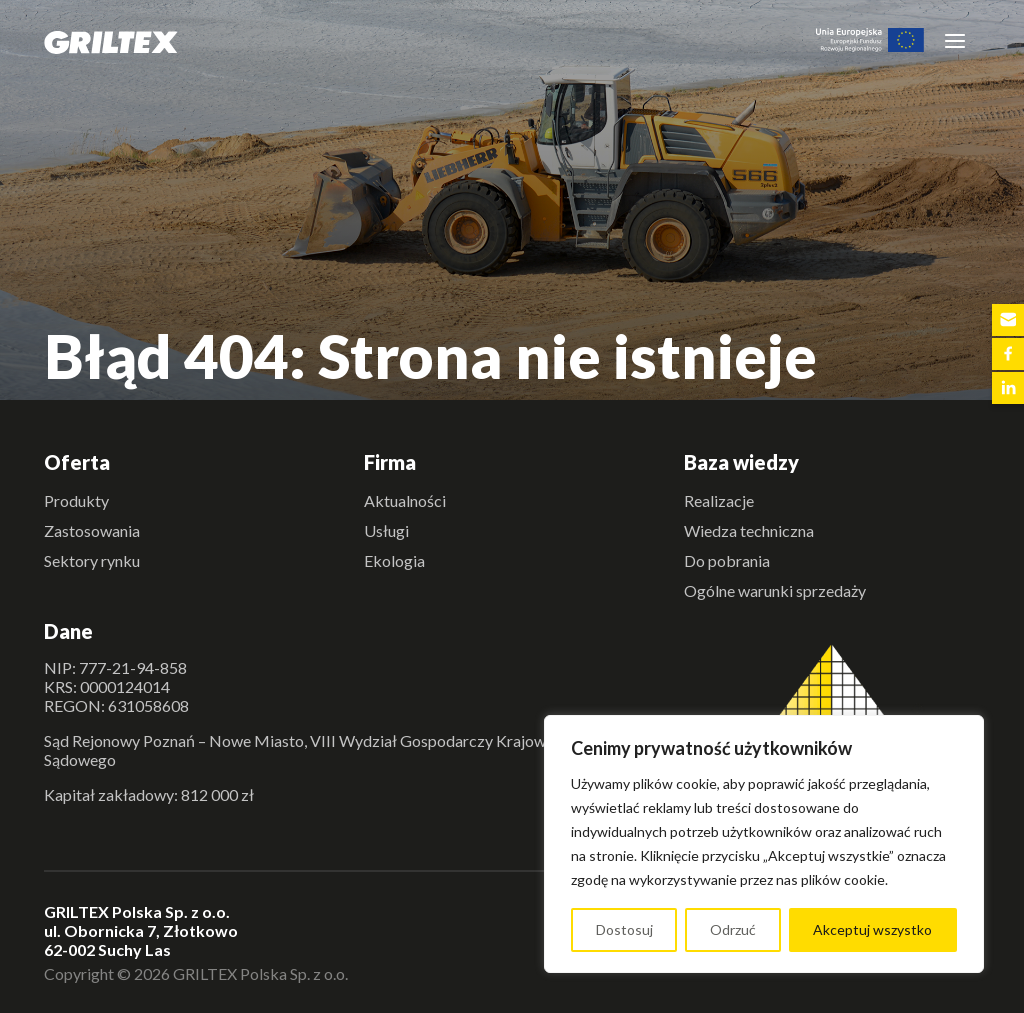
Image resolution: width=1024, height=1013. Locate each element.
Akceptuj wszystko (872, 929)
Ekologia (394, 560)
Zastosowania (92, 530)
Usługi (386, 530)
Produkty (76, 500)
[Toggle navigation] (955, 40)
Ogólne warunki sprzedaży (775, 590)
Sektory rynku (92, 560)
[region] (764, 844)
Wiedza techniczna (749, 530)
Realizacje (719, 500)
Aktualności (405, 500)
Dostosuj (624, 929)
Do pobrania (727, 560)
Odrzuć (733, 929)
